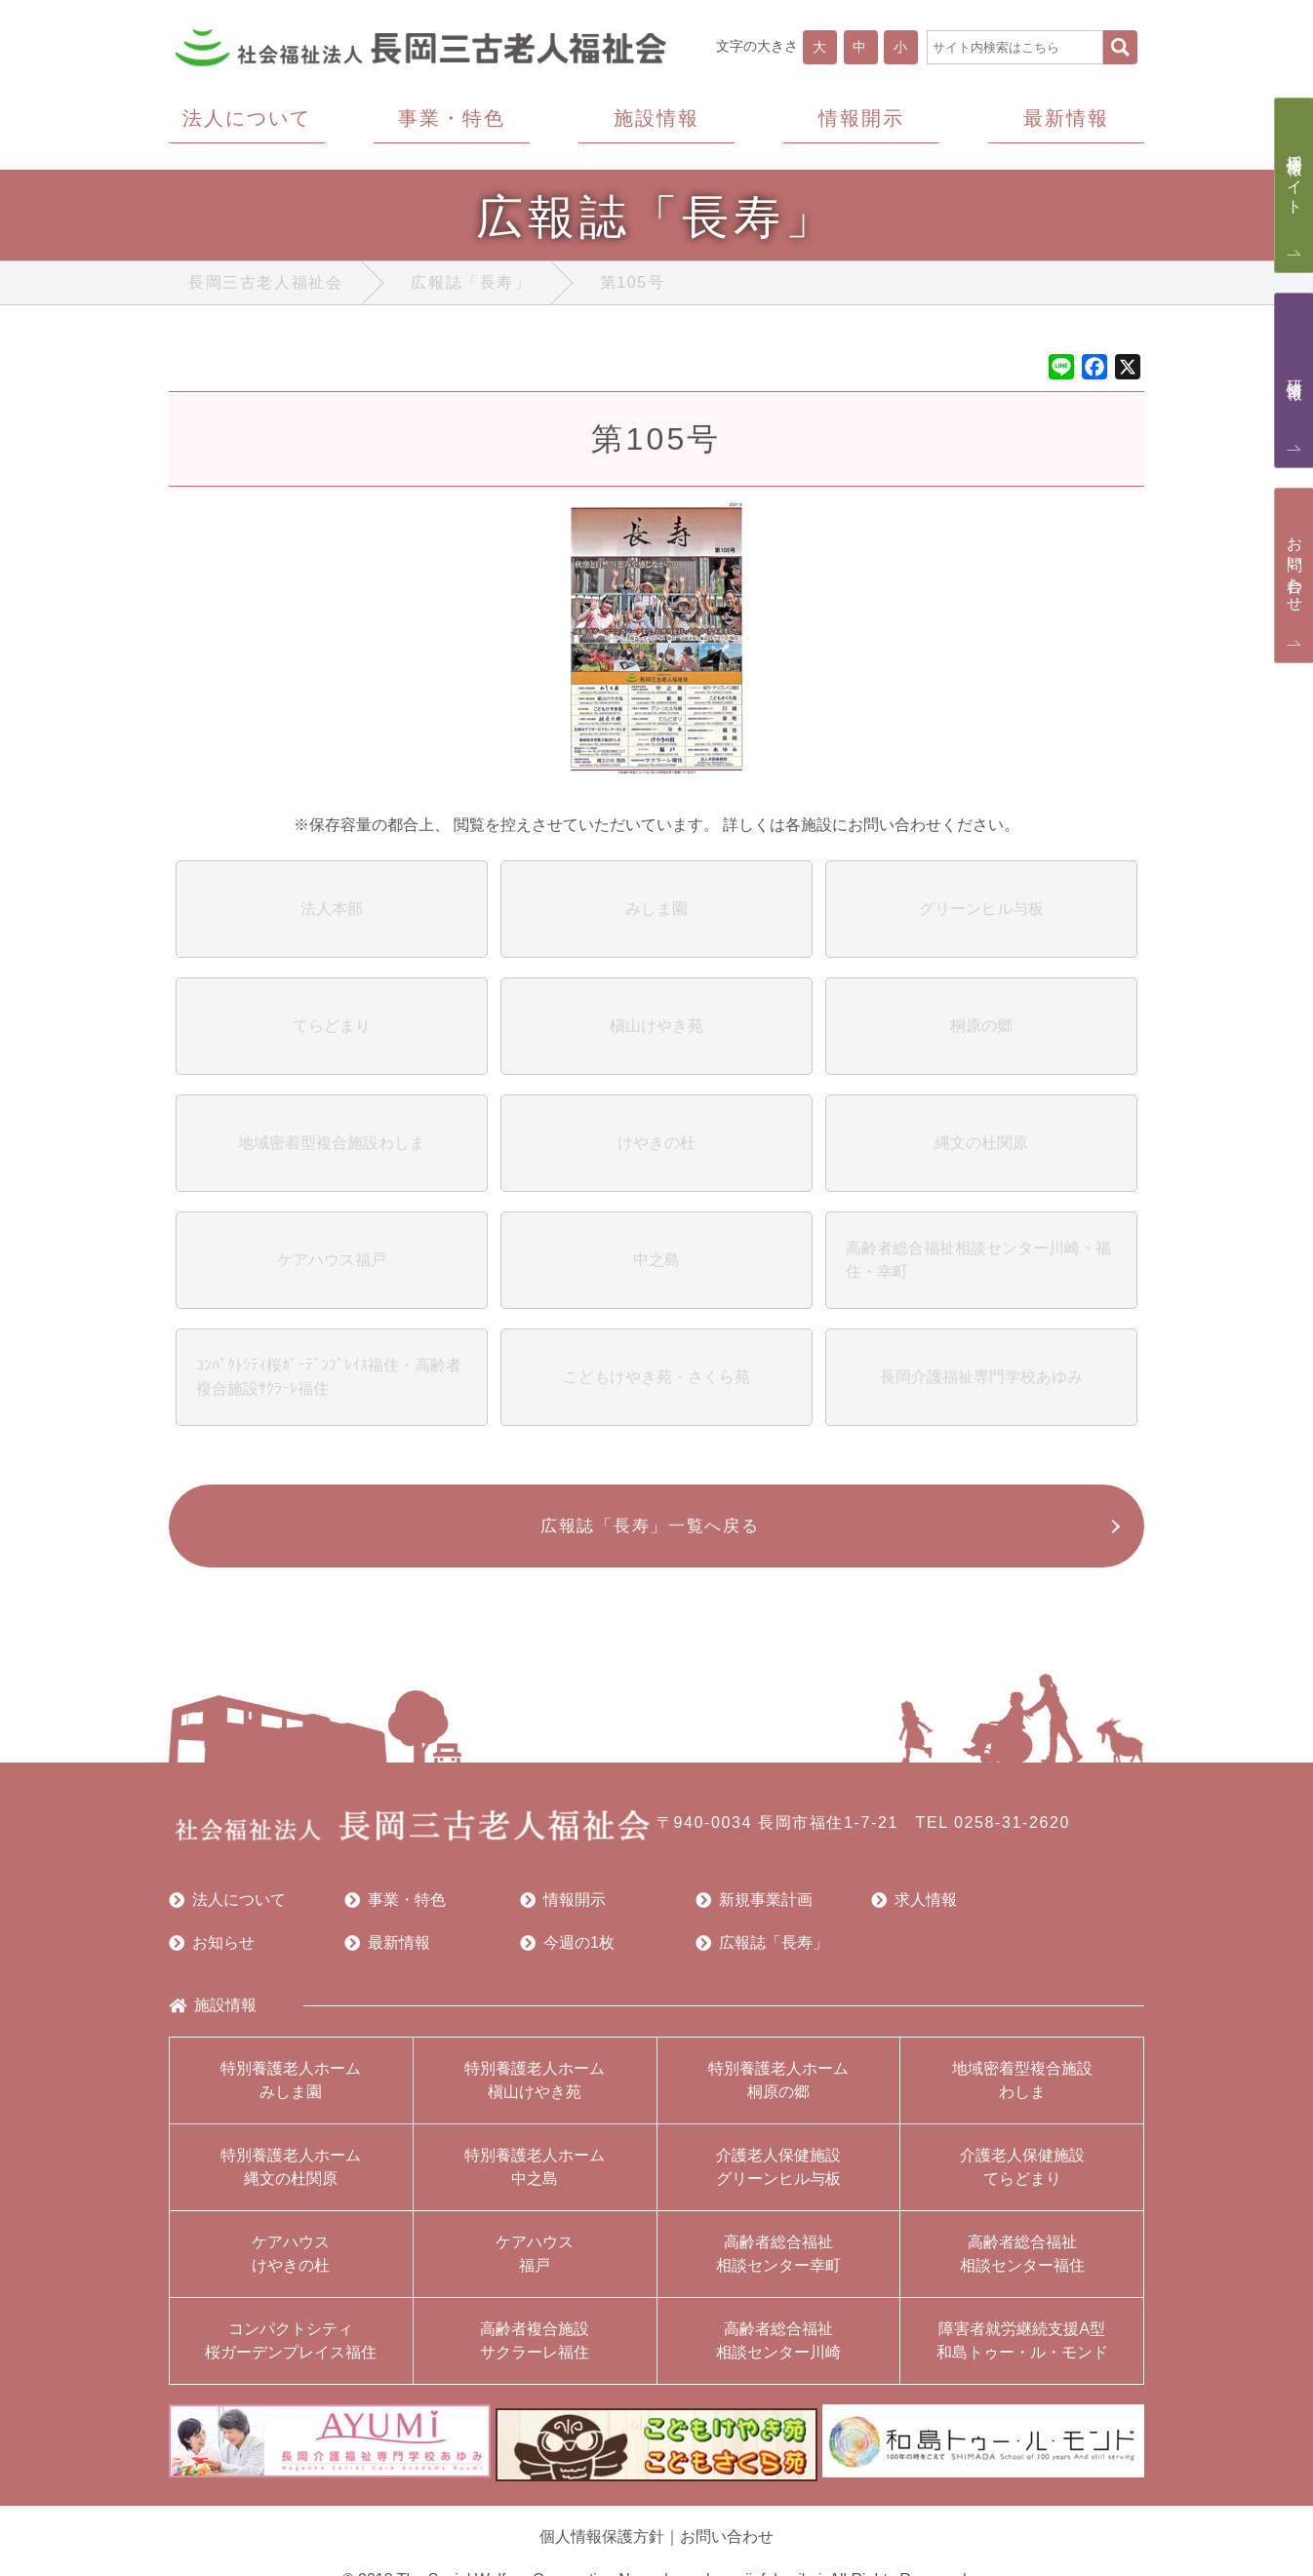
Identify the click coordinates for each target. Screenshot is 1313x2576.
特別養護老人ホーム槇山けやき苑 (534, 2090)
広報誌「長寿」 (471, 286)
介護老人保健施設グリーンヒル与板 (778, 2177)
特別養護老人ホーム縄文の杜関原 (290, 2177)
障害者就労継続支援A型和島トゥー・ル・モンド (1022, 2350)
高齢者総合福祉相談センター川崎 (778, 2350)
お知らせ (212, 1952)
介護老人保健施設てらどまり (1022, 2177)
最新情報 (387, 1952)
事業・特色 (395, 1910)
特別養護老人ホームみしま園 (290, 2090)
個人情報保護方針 (601, 2537)
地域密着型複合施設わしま (1022, 2090)
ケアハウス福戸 (535, 2263)
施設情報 (213, 2015)
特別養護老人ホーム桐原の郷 (778, 2090)
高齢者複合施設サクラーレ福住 (534, 2350)
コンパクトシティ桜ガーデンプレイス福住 (291, 2350)
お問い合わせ (727, 2537)
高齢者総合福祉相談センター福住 (1022, 2263)
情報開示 (563, 1910)
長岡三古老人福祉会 (265, 286)
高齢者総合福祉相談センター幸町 (778, 2263)
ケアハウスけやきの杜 (291, 2263)
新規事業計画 (754, 1910)
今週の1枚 (567, 1952)
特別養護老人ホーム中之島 (534, 2177)
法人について (227, 1910)
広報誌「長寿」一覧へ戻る (647, 1533)
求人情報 (914, 1910)
